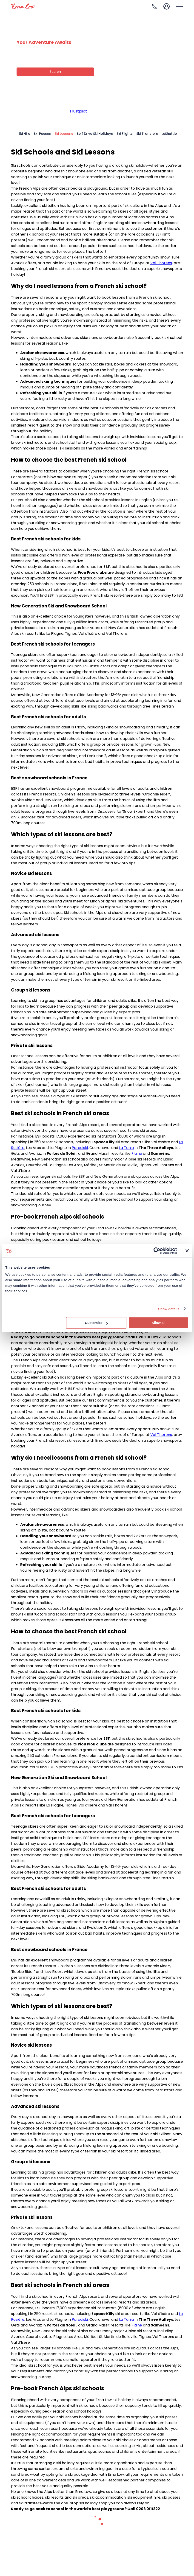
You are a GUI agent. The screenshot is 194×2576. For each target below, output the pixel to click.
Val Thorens (161, 263)
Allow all (158, 1323)
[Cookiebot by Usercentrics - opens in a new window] (157, 1250)
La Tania (126, 1147)
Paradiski (80, 1147)
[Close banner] (187, 1250)
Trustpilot (78, 111)
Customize (96, 1323)
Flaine (136, 1153)
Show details (169, 1309)
